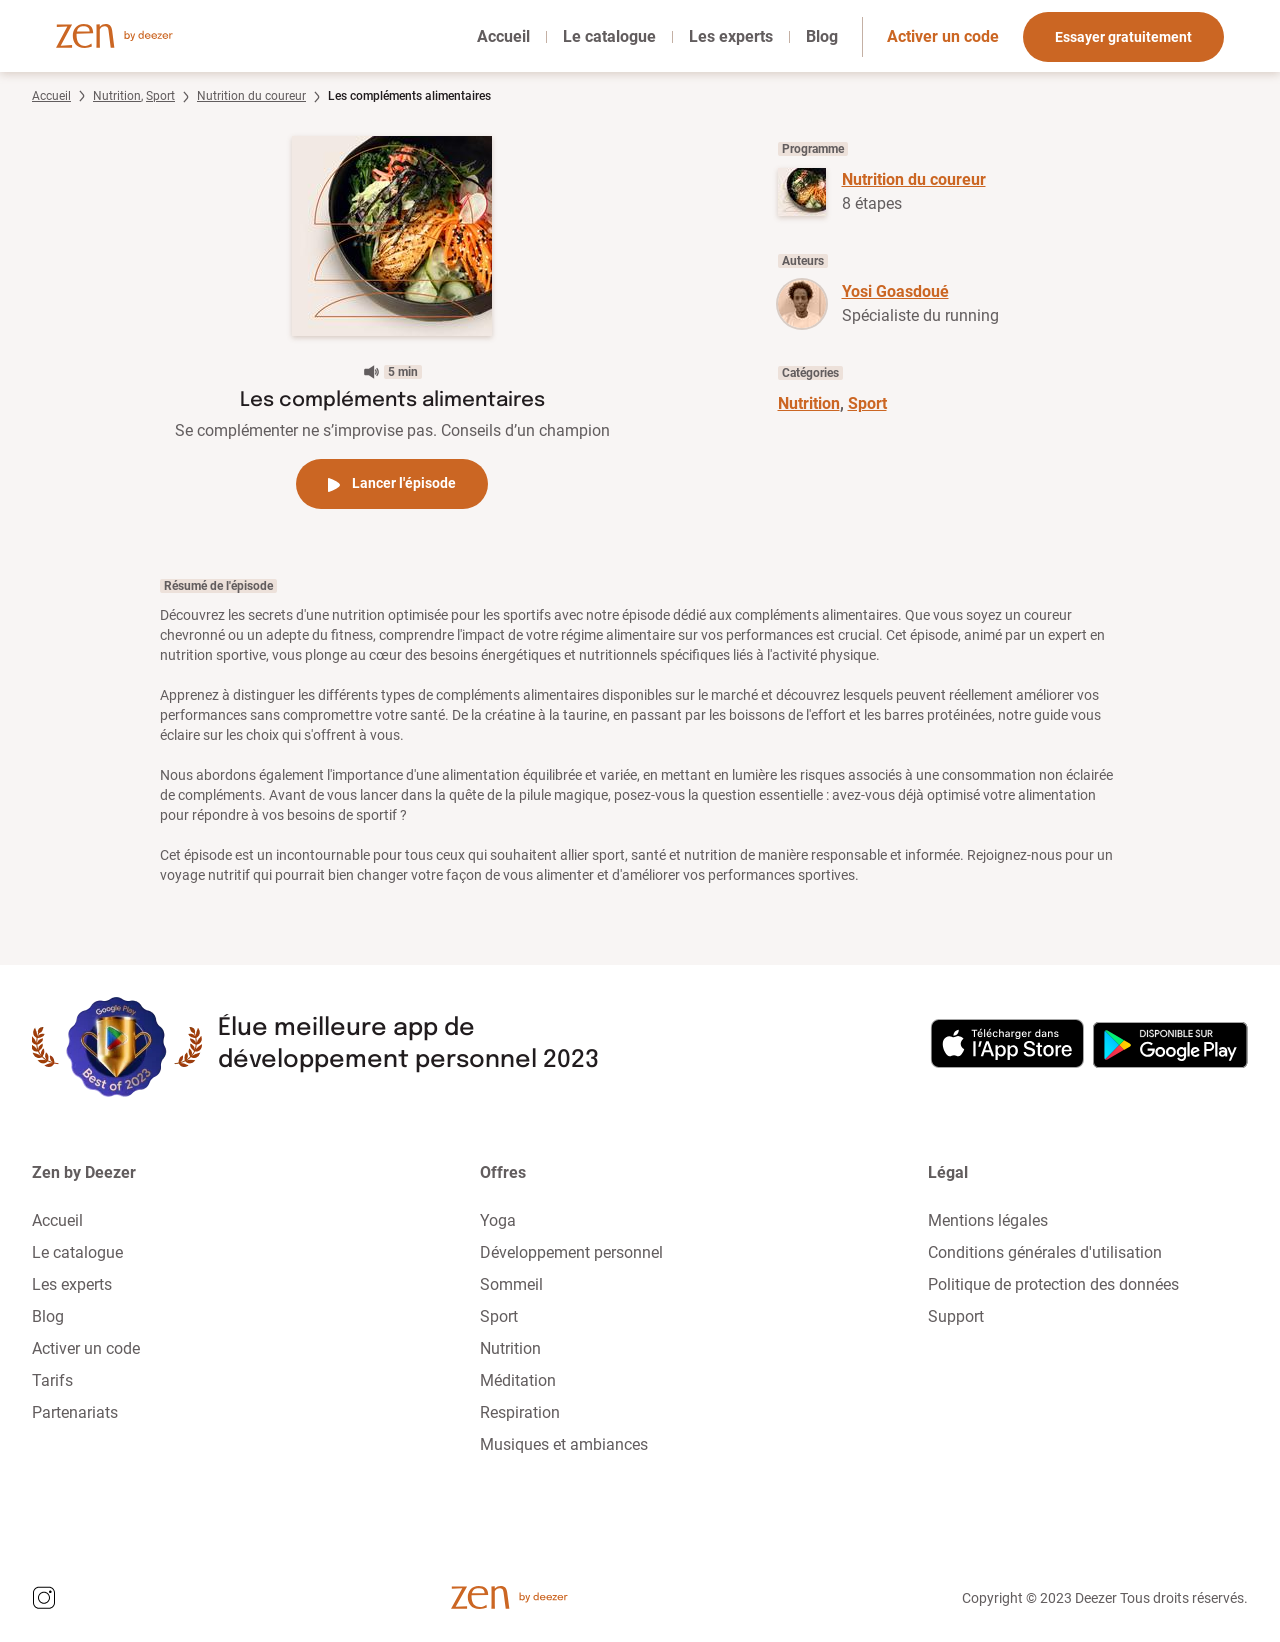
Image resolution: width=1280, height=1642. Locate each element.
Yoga (498, 1220)
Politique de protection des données (1053, 1284)
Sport (160, 96)
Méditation (518, 1380)
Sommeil (511, 1284)
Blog (822, 36)
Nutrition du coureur (251, 96)
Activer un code (943, 36)
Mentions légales (988, 1220)
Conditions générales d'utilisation (1045, 1252)
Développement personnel (571, 1252)
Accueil (503, 36)
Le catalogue (609, 36)
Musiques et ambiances (564, 1444)
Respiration (520, 1412)
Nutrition (117, 96)
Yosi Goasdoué (895, 291)
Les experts (731, 36)
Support (956, 1316)
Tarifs (52, 1380)
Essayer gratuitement (1123, 37)
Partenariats (75, 1412)
